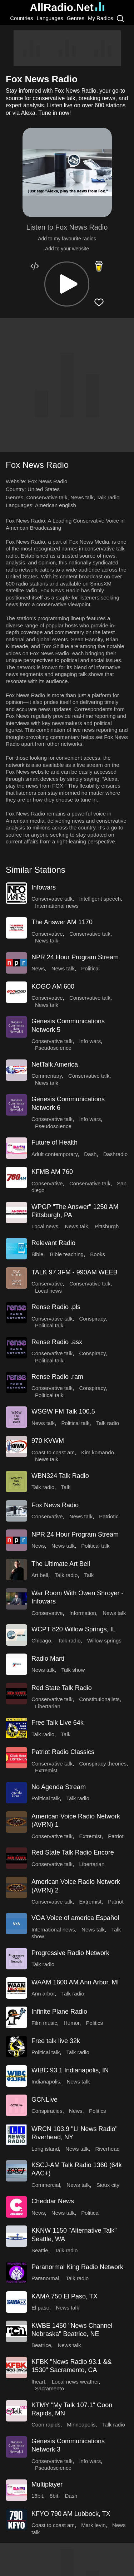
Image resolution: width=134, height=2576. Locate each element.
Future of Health (54, 1142)
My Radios (100, 18)
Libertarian (47, 1706)
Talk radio (107, 497)
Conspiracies (47, 2111)
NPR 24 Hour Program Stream (75, 957)
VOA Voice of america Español (75, 1917)
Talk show (73, 1670)
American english (55, 505)
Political (90, 968)
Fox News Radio (55, 1505)
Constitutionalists (99, 1699)
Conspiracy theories (102, 1763)
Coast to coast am (53, 1452)
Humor (71, 2023)
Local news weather (75, 2382)
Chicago (41, 1640)
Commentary (46, 1076)
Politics (94, 2023)
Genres (75, 18)
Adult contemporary (54, 1154)
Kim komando (97, 1452)
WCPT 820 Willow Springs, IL (73, 1629)
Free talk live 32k (55, 2040)
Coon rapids (45, 2424)
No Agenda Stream (58, 1787)
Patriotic (108, 1516)
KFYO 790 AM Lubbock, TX (70, 2513)
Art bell (39, 1575)
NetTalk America (54, 1064)
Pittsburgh (107, 1226)
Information (82, 1613)
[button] (67, 284)
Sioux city (107, 2185)
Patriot (115, 1836)
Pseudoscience (53, 1048)
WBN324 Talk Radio (60, 1475)
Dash (90, 1154)
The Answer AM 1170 (62, 922)
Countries (21, 18)
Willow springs (104, 1640)
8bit (54, 2496)
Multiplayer (47, 2484)
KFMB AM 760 (52, 1171)
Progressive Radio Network (70, 1953)
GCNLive (44, 2099)
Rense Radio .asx (56, 1342)
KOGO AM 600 (52, 986)
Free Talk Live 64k (57, 1722)
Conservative (47, 934)
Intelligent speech (100, 899)
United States (44, 489)
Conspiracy (92, 1319)
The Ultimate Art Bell (60, 1563)
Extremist (46, 1770)
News (38, 968)
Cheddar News (52, 2201)
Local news (44, 1226)
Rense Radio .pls (55, 1307)
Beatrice (41, 2345)
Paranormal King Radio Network (77, 2267)
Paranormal (45, 2278)
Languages (49, 18)
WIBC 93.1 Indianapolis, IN (70, 2070)
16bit (37, 2496)
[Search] (120, 18)
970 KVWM (47, 1440)
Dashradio (115, 1154)
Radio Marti (47, 1658)
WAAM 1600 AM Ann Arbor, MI (75, 1982)
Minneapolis (81, 2424)
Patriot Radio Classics (62, 1751)
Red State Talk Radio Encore (72, 1852)
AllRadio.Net (67, 7)
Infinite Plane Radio (59, 2011)
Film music (44, 2023)
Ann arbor (43, 1993)
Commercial (45, 2185)
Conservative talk (47, 497)
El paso (40, 2308)
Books (97, 1254)
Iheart (38, 2382)
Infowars (43, 887)
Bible (37, 1254)
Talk (66, 1487)
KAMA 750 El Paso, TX (64, 2296)
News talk (82, 497)
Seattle (39, 2250)
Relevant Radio (53, 1243)
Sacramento (49, 2388)
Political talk (49, 1325)
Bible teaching (67, 1254)
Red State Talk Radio (61, 1687)
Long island (45, 2149)
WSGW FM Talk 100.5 (63, 1411)
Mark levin (93, 2525)
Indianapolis (45, 2081)
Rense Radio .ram (57, 1376)
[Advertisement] (67, 48)
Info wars (90, 1041)
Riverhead (107, 2149)
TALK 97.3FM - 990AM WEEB (74, 1272)
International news (57, 906)
